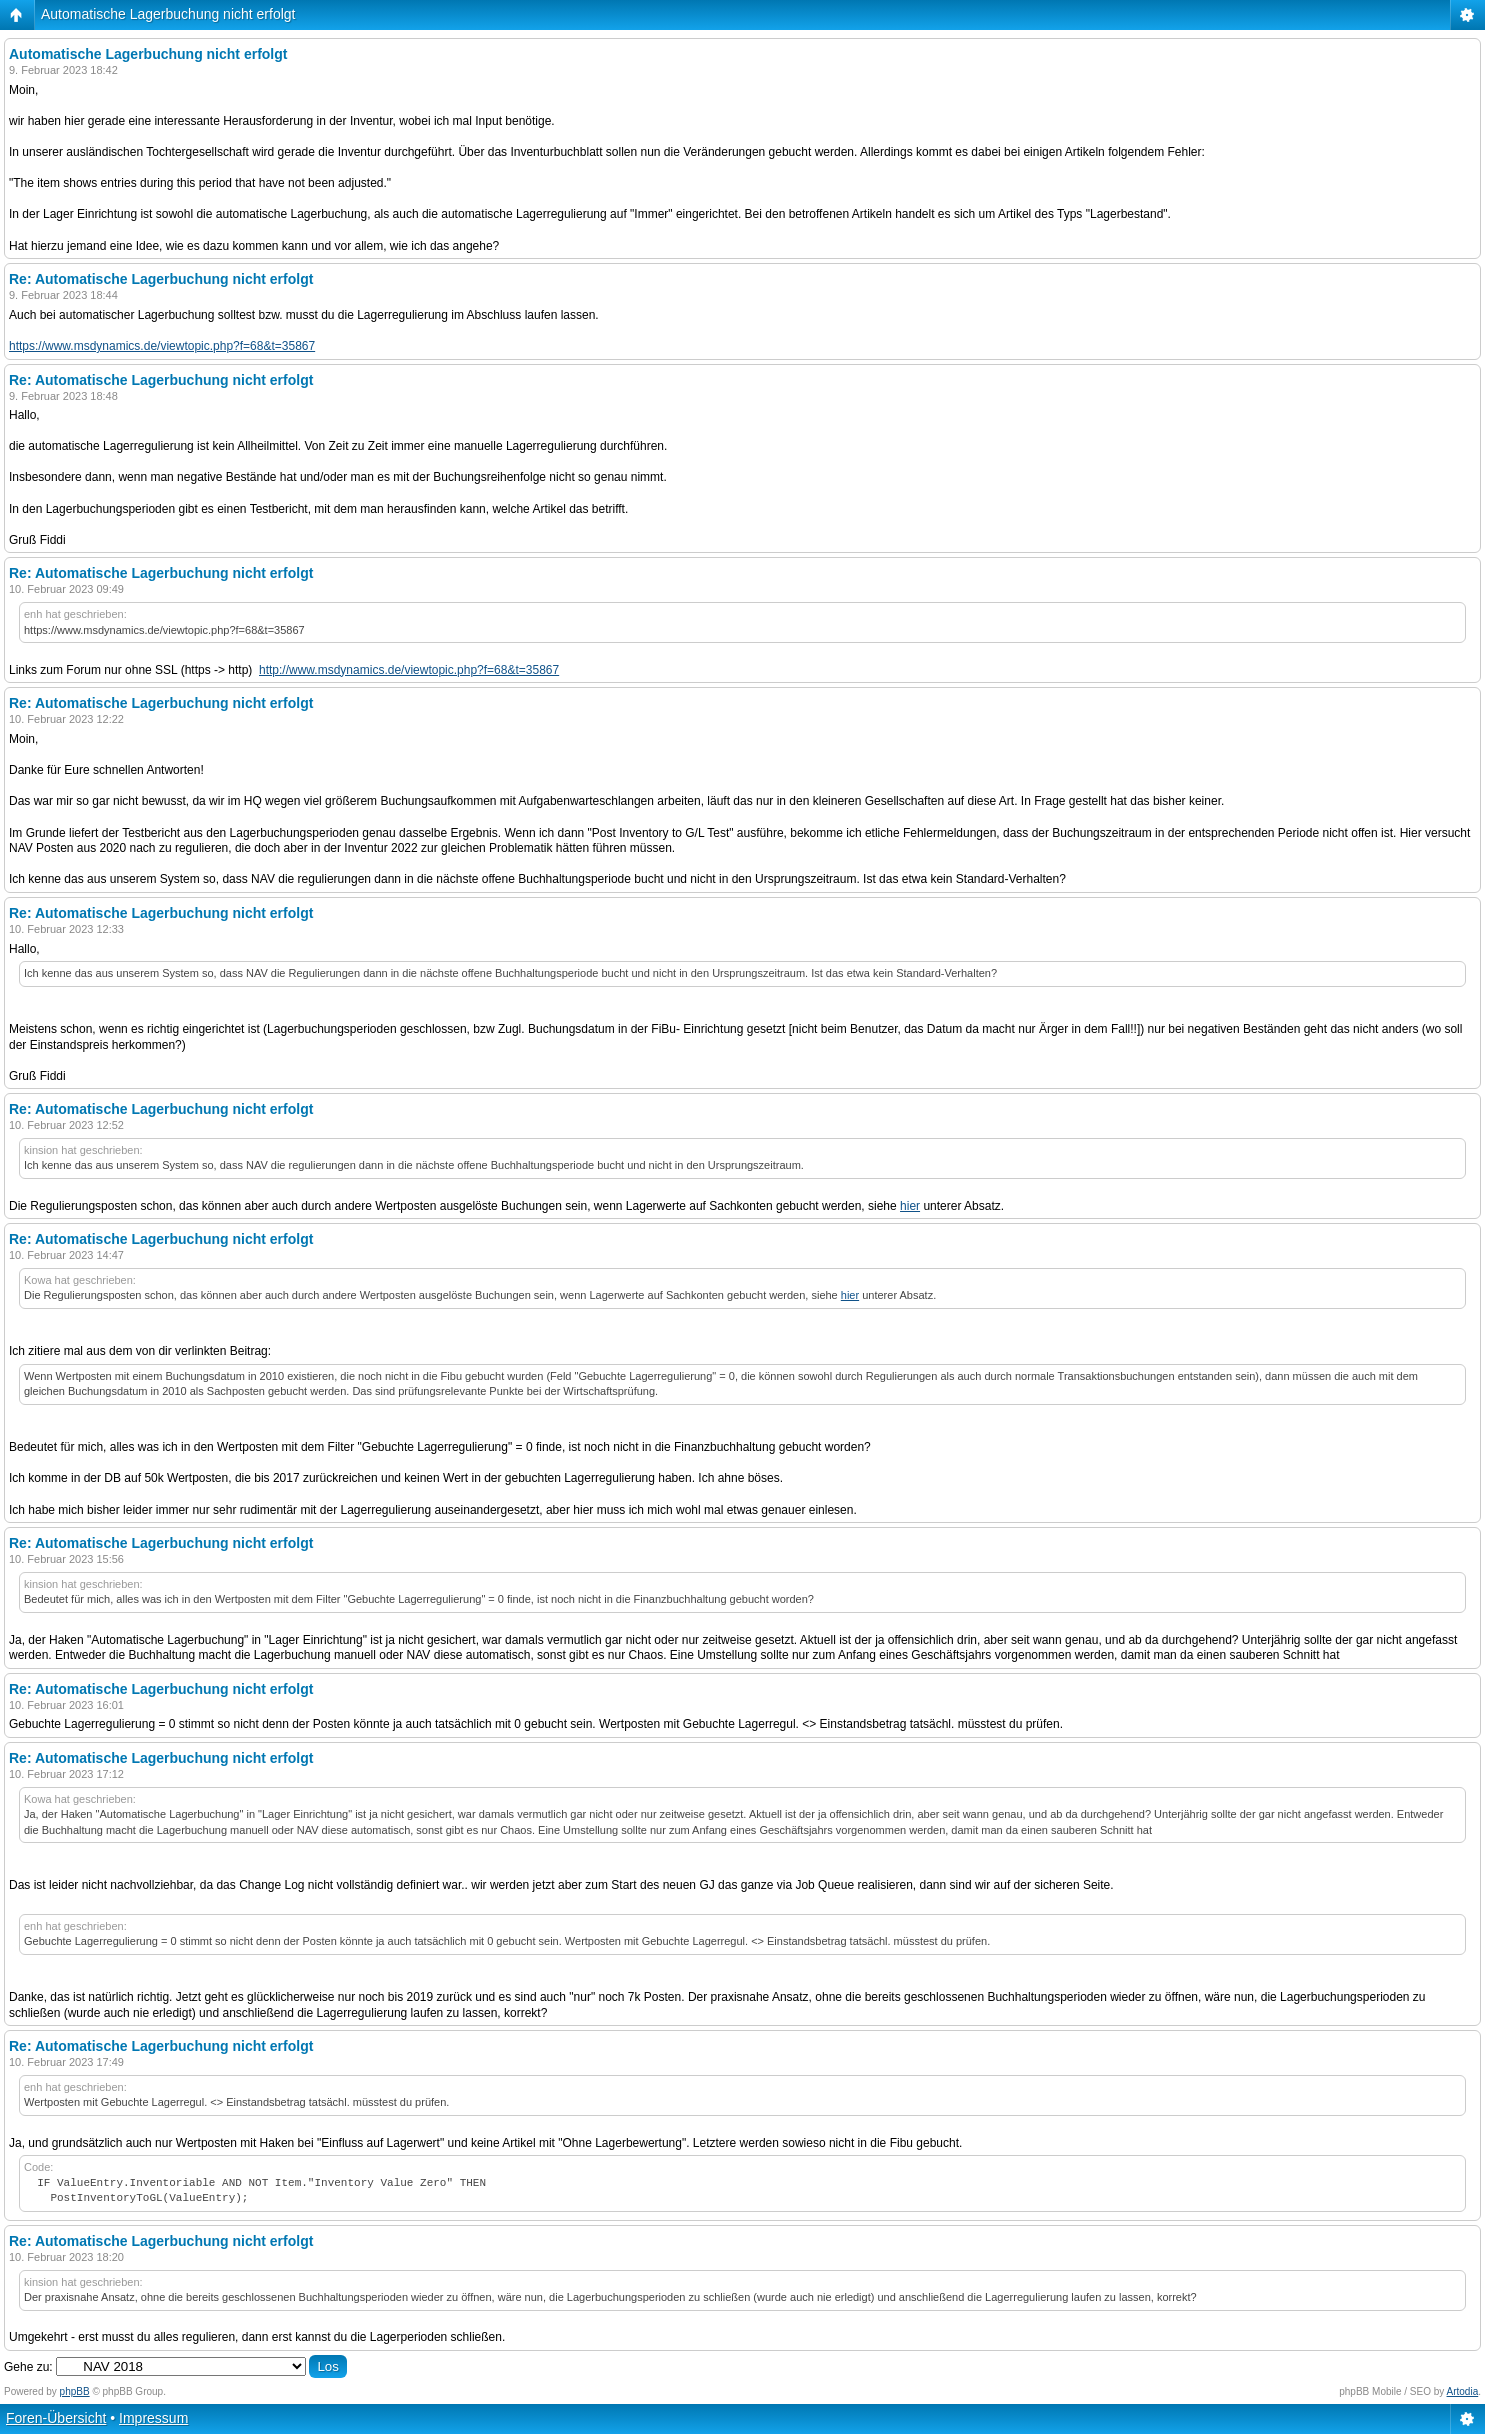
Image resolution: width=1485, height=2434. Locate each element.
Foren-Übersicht (56, 2418)
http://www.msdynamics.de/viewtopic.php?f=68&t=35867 (409, 670)
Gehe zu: (28, 2367)
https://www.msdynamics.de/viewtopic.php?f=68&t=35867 (162, 346)
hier (910, 1206)
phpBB (75, 2391)
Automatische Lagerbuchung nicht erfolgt (168, 14)
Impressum (153, 2418)
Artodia (1463, 2391)
